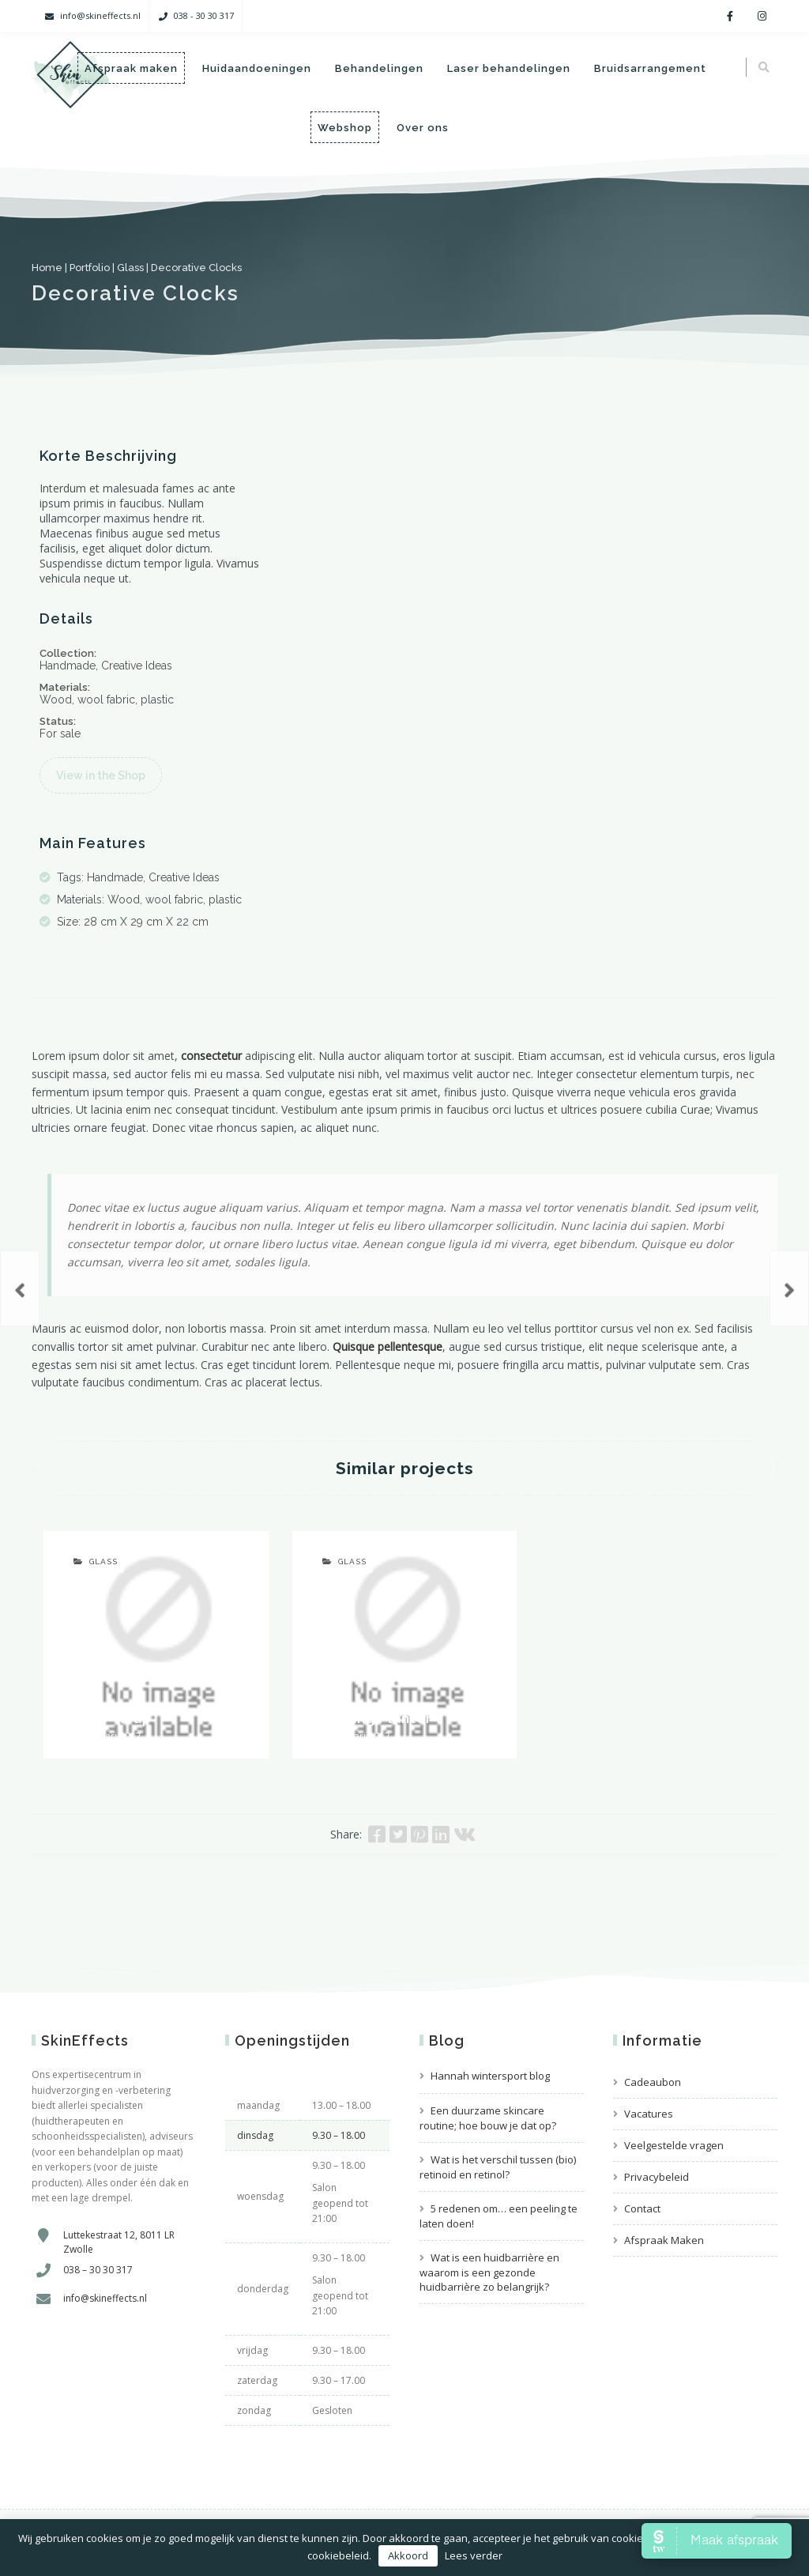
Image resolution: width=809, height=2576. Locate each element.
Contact (642, 2208)
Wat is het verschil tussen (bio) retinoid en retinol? (498, 2167)
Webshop (345, 128)
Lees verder (473, 2555)
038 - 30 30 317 (204, 15)
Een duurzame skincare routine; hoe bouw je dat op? (488, 2118)
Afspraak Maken (664, 2240)
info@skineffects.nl (100, 15)
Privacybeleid (656, 2177)
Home (47, 267)
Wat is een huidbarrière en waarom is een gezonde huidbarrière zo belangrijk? (489, 2272)
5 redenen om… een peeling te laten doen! (499, 2216)
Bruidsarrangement (649, 68)
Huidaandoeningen (255, 68)
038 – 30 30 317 (98, 2269)
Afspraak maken (130, 68)
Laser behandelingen (508, 68)
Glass (130, 267)
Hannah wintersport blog (490, 2076)
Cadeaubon (652, 2082)
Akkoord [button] (408, 2555)
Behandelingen (378, 68)
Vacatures (648, 2113)
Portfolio (90, 267)
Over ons (423, 128)
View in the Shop (100, 775)
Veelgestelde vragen (674, 2145)
